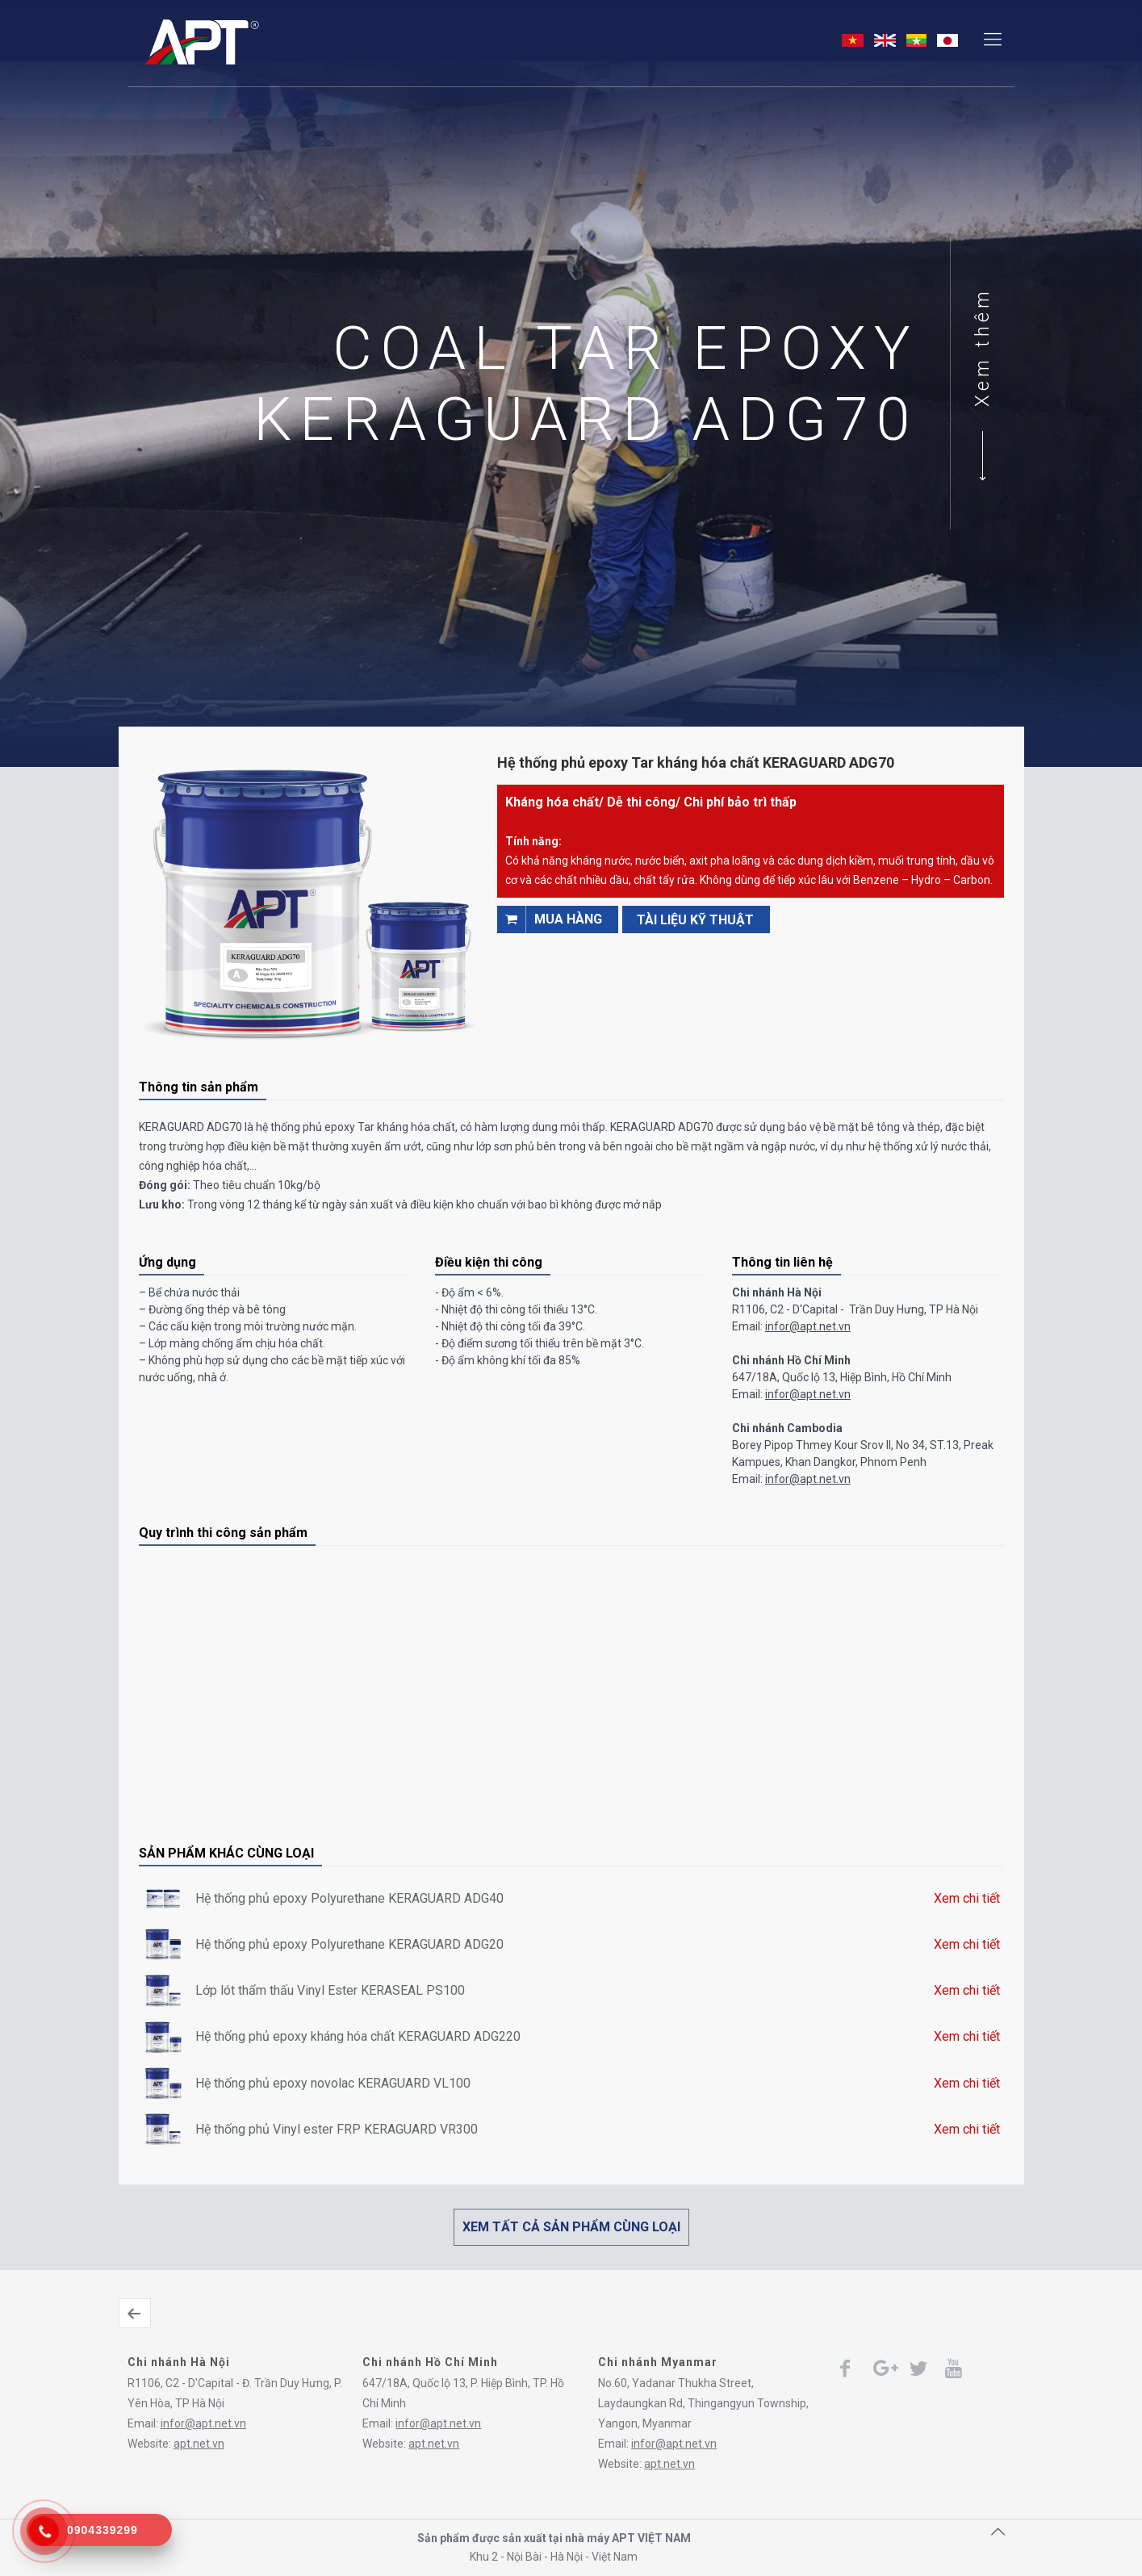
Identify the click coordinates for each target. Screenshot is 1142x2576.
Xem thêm (988, 347)
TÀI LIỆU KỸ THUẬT (695, 920)
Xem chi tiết (967, 1898)
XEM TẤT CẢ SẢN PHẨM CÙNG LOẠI (571, 2227)
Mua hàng (549, 919)
